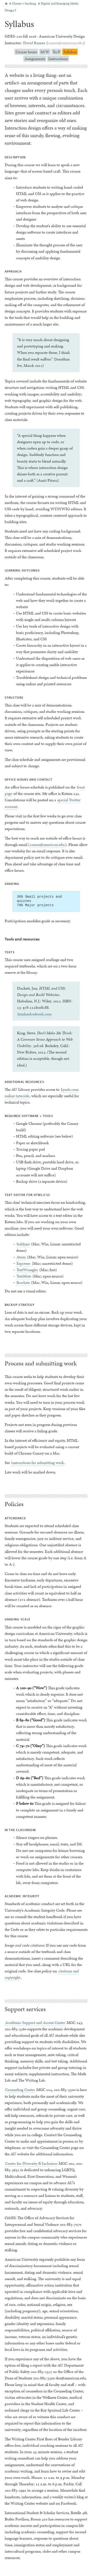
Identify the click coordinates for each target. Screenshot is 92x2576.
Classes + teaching (23, 3)
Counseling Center (20, 2089)
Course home (26, 52)
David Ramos (34, 43)
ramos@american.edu (65, 43)
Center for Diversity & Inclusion (31, 2163)
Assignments (35, 58)
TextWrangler (27, 1270)
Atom (21, 1257)
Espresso (23, 1263)
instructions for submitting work (37, 1462)
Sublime (23, 1244)
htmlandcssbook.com (34, 1014)
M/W (44, 52)
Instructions (58, 58)
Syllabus (69, 52)
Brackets (23, 1282)
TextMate (24, 1276)
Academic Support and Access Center (35, 2022)
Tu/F (56, 52)
